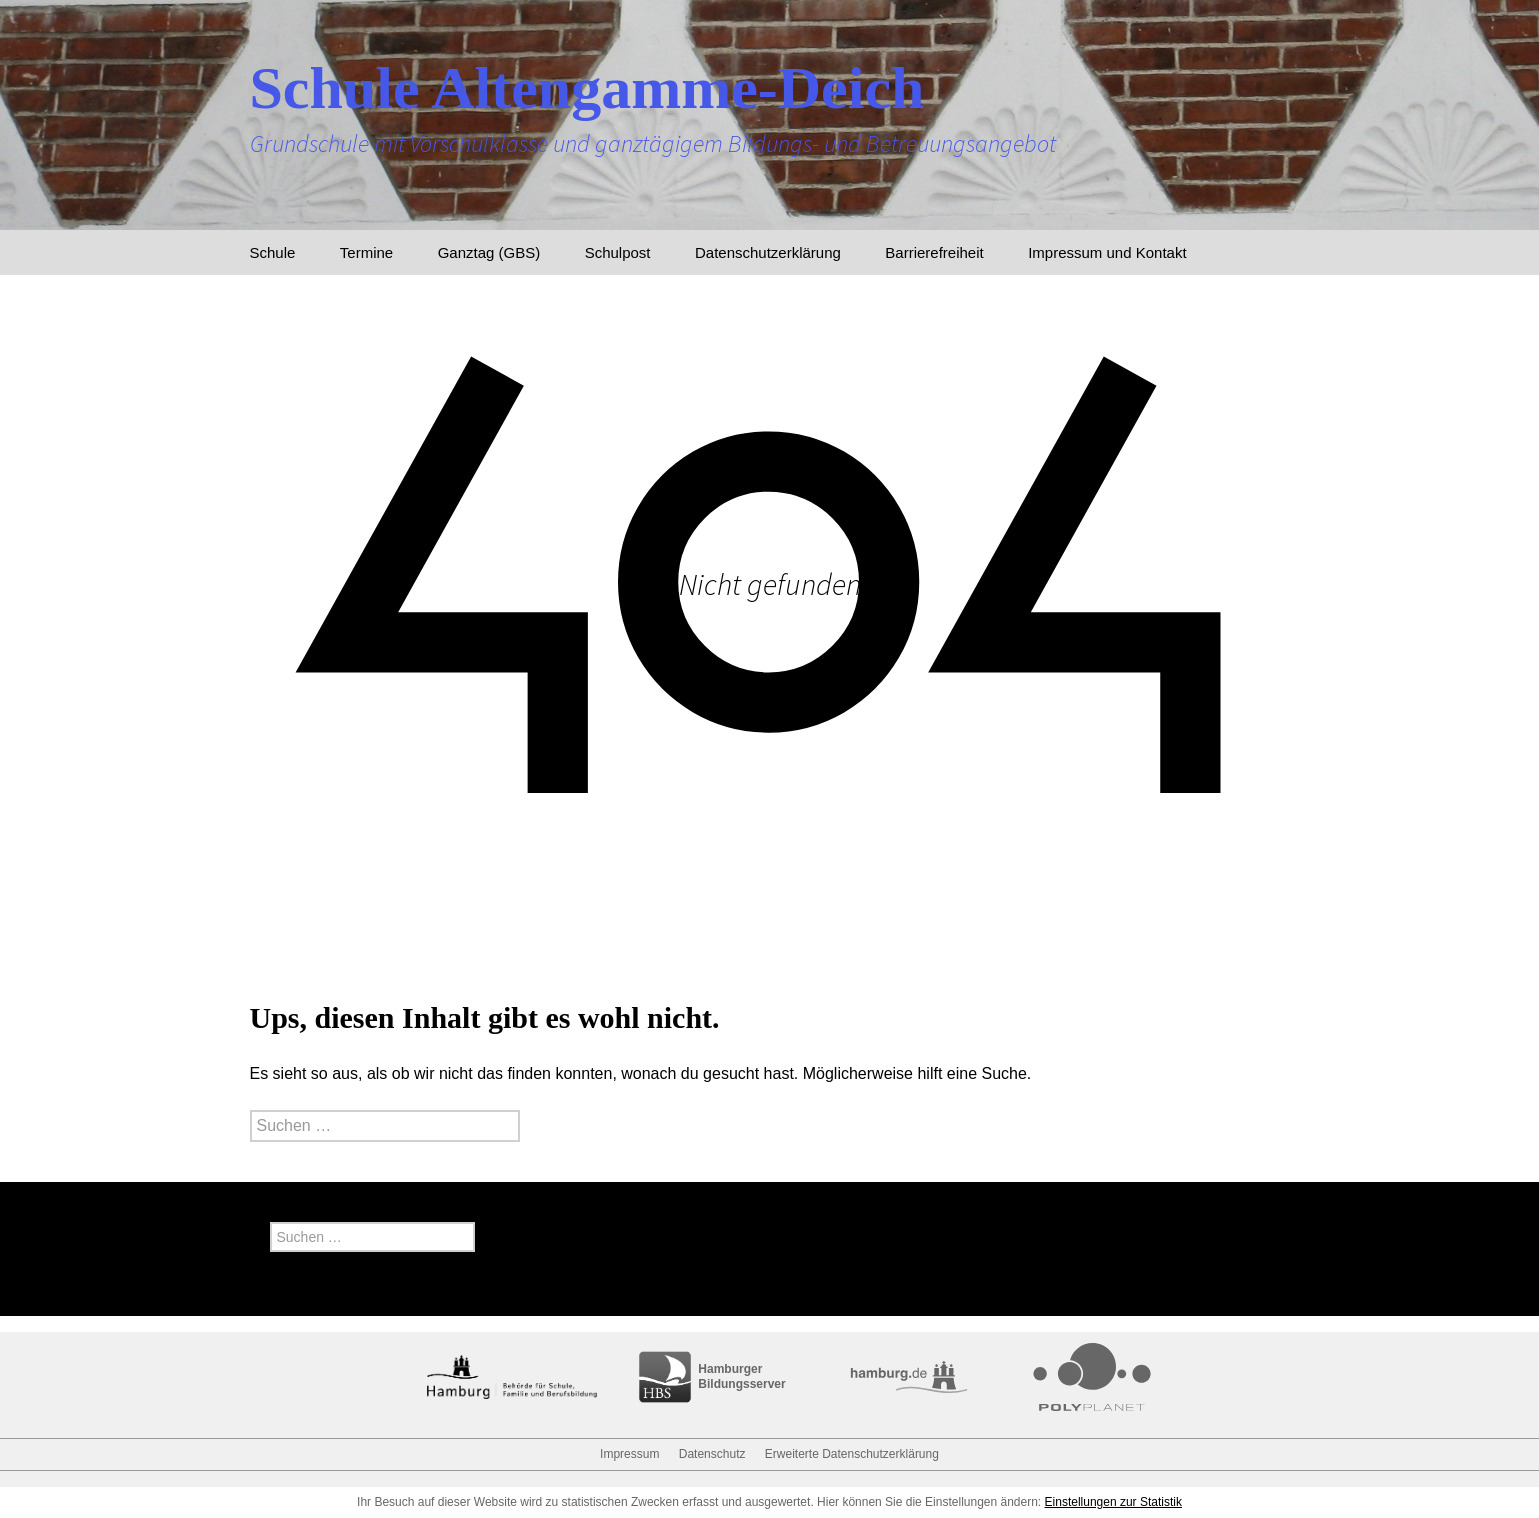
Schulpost (618, 252)
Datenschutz (712, 1454)
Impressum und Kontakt (1107, 252)
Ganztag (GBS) (489, 252)
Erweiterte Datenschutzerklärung (852, 1454)
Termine (366, 252)
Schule (273, 252)
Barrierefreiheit (934, 252)
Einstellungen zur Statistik (1113, 1502)
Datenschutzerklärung (768, 252)
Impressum (629, 1454)
